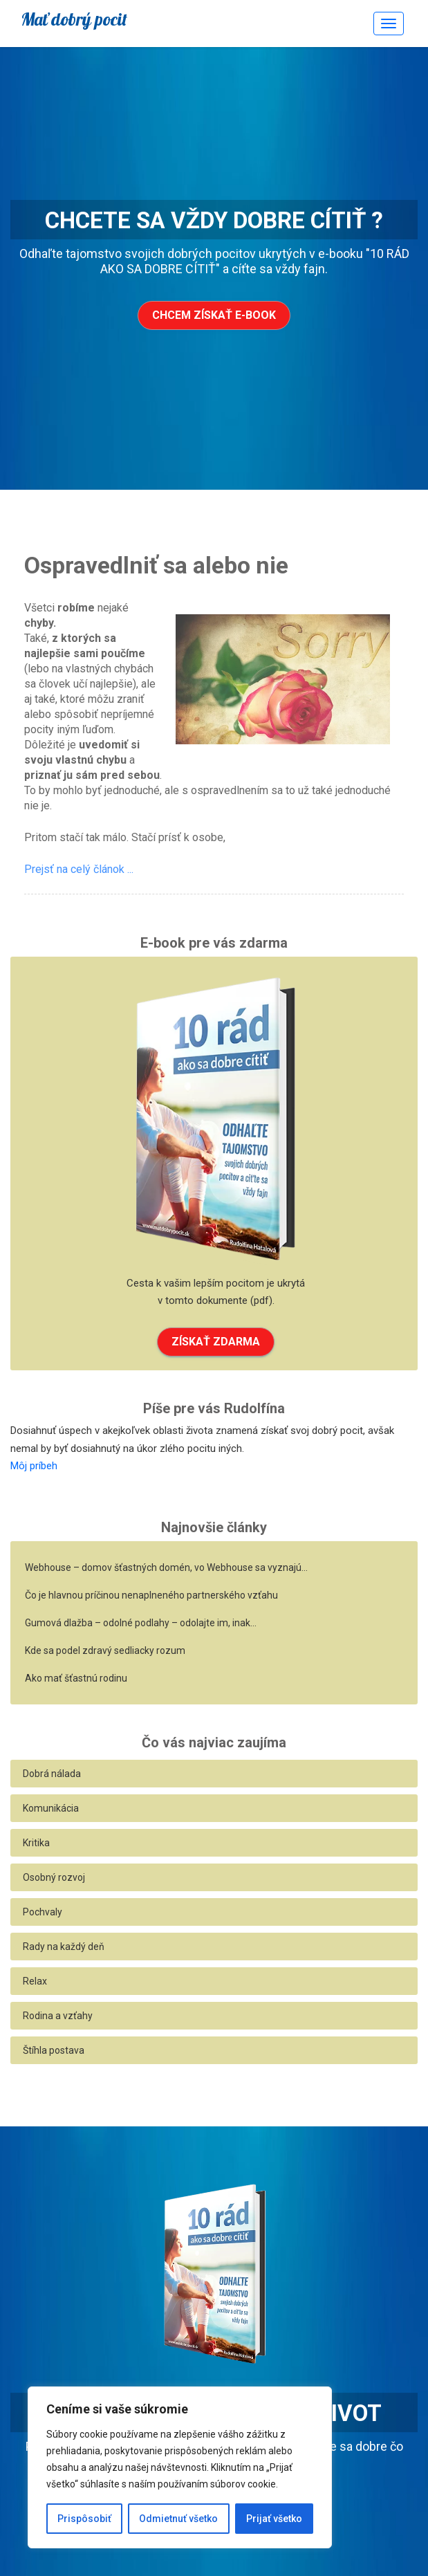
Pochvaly (42, 1911)
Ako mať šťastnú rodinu (76, 1678)
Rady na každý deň (63, 1946)
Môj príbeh (33, 1466)
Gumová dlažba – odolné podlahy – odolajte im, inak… (141, 1622)
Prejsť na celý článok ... (78, 869)
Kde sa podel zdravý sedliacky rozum (105, 1650)
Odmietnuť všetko (178, 2518)
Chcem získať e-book (214, 315)
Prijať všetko (274, 2518)
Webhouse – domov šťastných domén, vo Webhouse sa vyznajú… (166, 1567)
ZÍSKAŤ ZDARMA (215, 1341)
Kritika (36, 1842)
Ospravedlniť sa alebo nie (156, 565)
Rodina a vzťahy (58, 2015)
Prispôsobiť (84, 2518)
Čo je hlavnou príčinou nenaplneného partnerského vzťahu (151, 1595)
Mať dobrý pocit (74, 19)
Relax (35, 1981)
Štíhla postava (53, 2050)
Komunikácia (51, 1808)
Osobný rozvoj (54, 1877)
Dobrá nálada (52, 1773)
